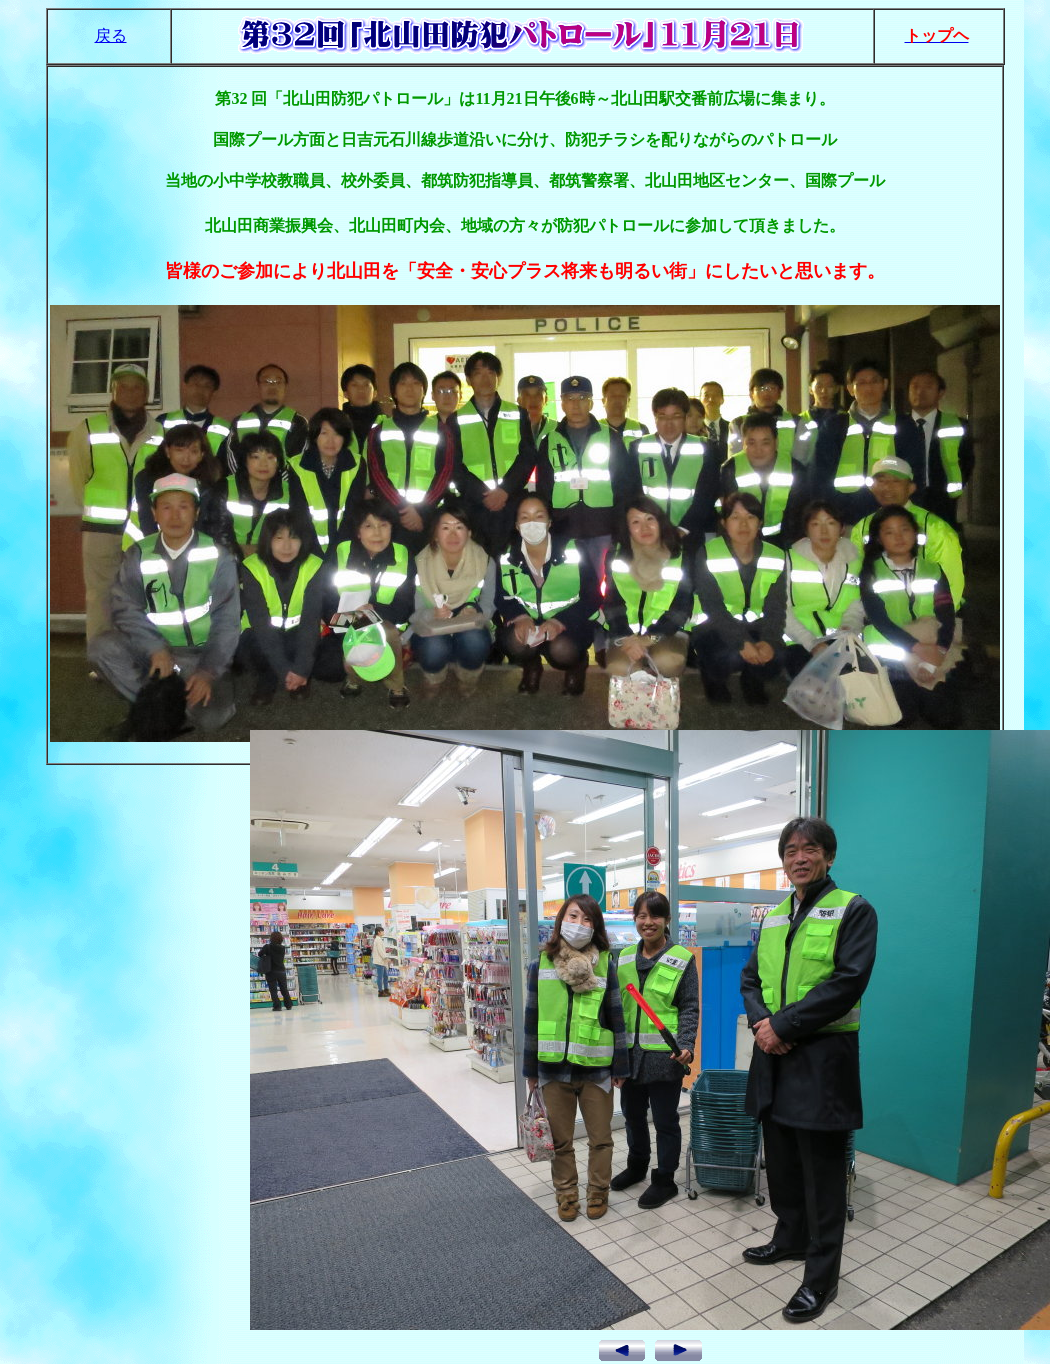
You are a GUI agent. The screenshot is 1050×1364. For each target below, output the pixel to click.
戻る (111, 35)
